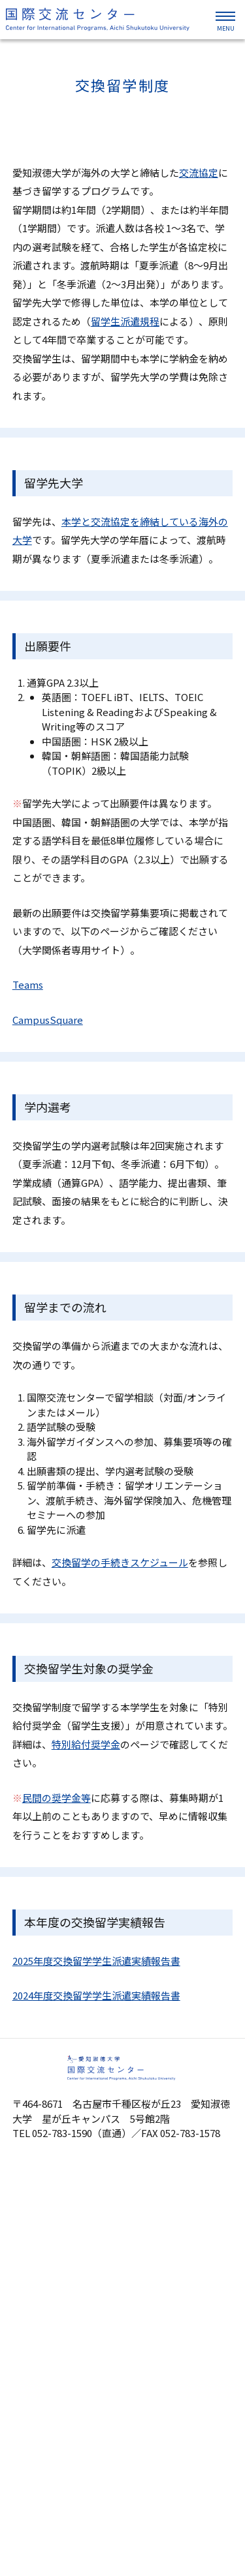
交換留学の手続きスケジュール (120, 1562)
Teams (27, 984)
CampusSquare (47, 1019)
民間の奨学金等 (56, 1798)
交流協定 (198, 172)
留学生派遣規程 (125, 321)
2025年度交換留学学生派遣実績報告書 (96, 1961)
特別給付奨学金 (86, 1744)
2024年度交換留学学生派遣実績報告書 (96, 1995)
